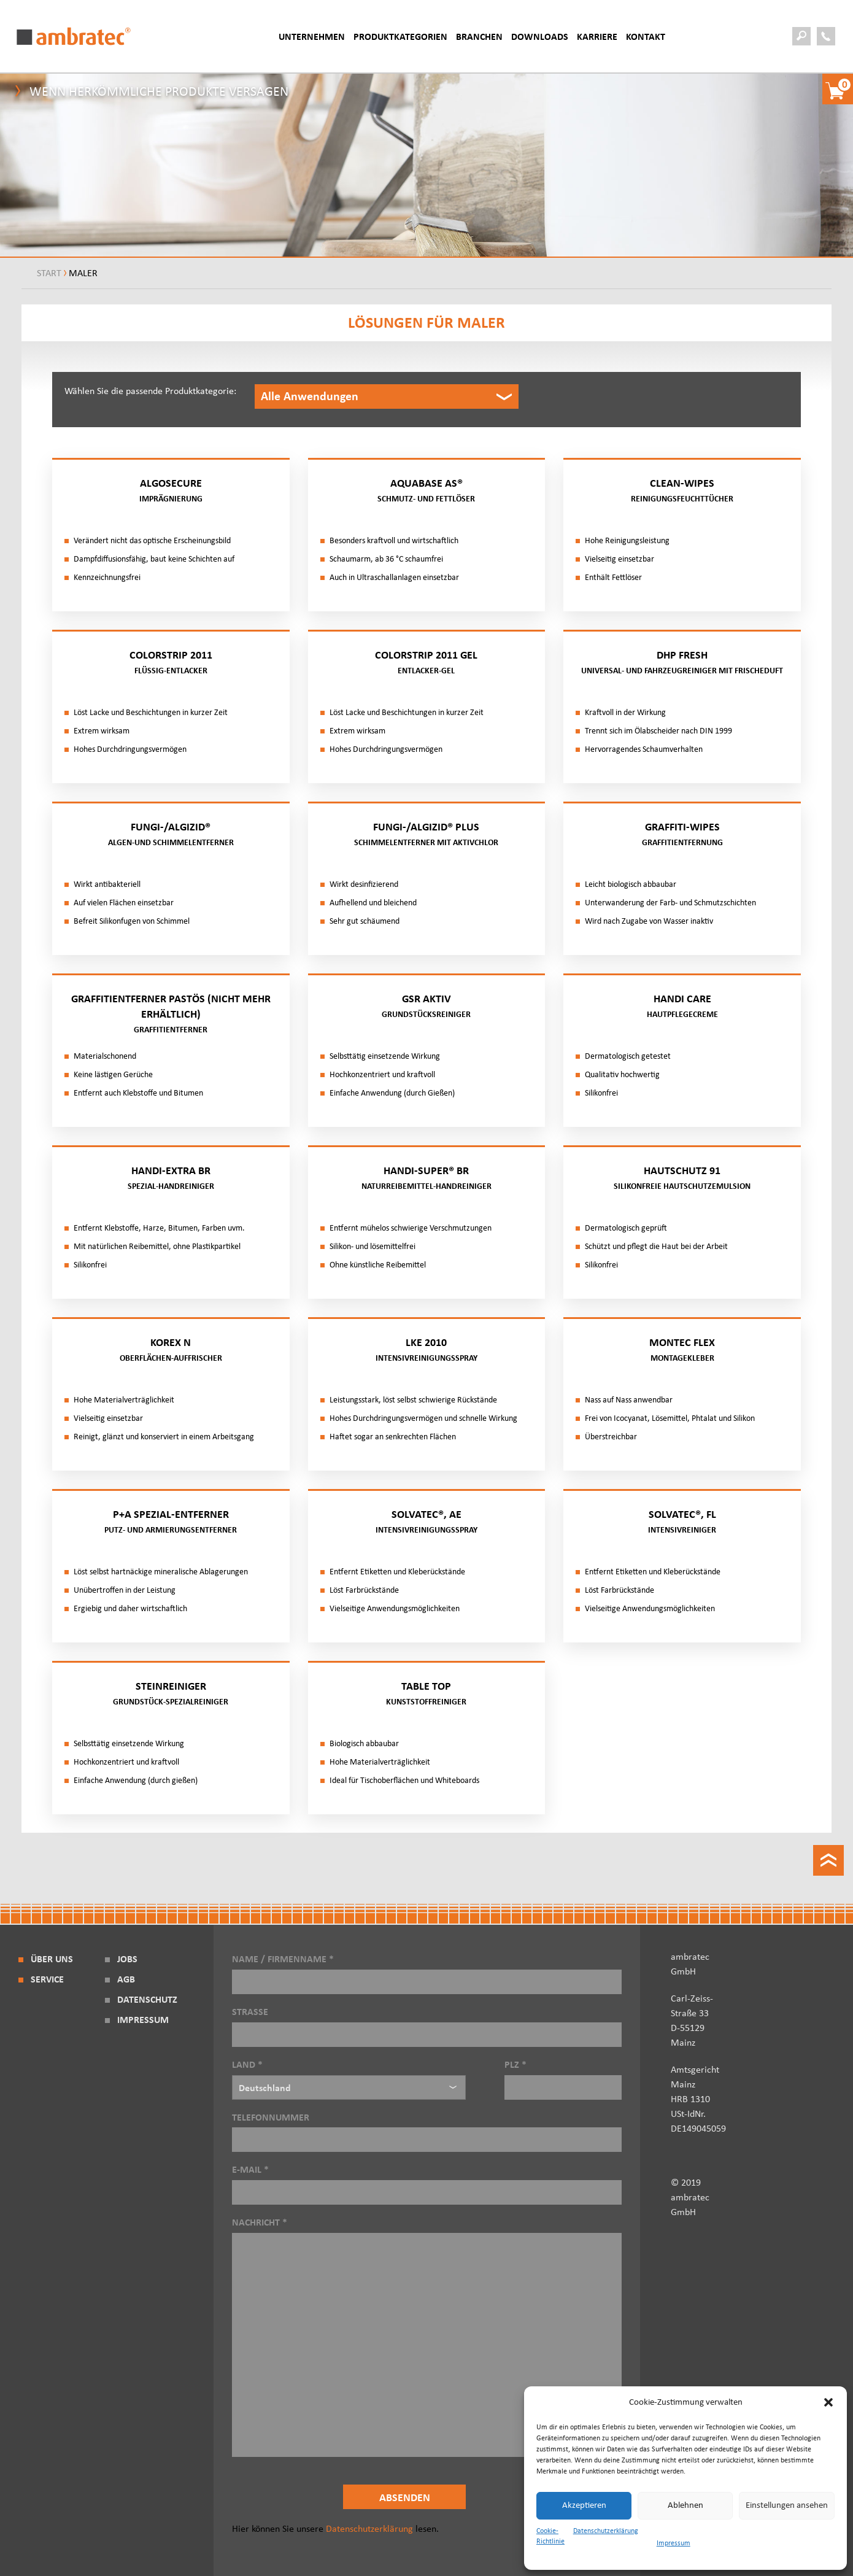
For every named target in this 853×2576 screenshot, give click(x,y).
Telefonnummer (427, 2129)
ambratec (74, 36)
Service (47, 1979)
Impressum (673, 2543)
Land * (349, 2080)
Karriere (597, 37)
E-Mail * (427, 2181)
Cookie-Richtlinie (550, 2536)
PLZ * (563, 2076)
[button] (828, 2402)
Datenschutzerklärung (605, 2530)
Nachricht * (427, 2338)
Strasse (427, 2023)
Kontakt (645, 37)
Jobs (127, 1959)
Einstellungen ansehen (787, 2505)
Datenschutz (147, 2000)
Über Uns (52, 1959)
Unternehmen (312, 37)
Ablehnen (685, 2505)
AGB (126, 1979)
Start (49, 273)
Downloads (539, 37)
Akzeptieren (584, 2505)
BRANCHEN (479, 37)
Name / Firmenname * (427, 1970)
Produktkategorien (400, 37)
